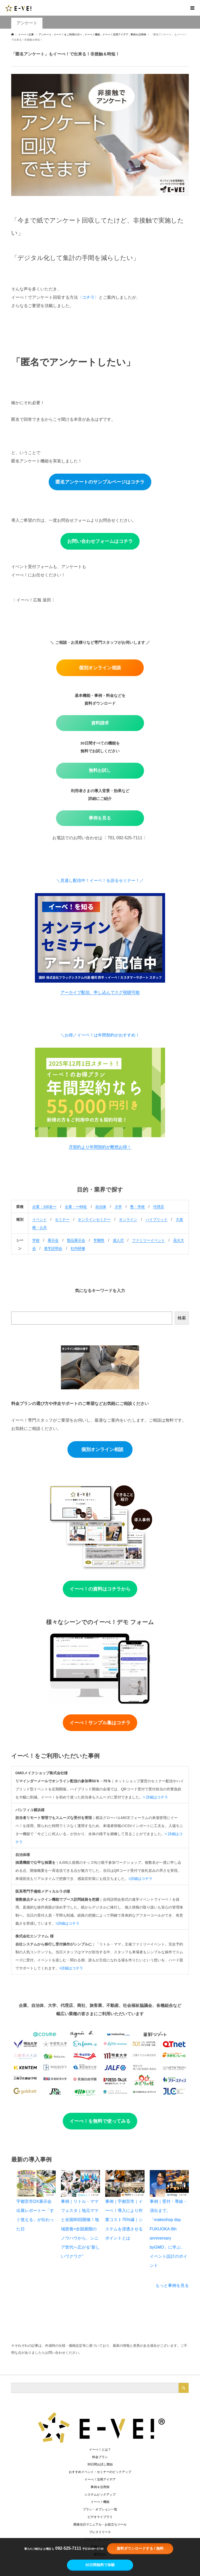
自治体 (100, 1207)
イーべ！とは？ (100, 2449)
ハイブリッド (156, 1219)
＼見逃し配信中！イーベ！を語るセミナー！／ (100, 880)
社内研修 (78, 1248)
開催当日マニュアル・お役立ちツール (100, 2524)
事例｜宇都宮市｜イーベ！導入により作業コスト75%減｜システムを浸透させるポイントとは (124, 2219)
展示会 (53, 1240)
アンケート (26, 23)
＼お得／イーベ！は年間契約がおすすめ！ (100, 1035)
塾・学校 (137, 1207)
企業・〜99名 (76, 1207)
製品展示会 (76, 1240)
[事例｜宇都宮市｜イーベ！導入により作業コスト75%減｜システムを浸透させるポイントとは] (124, 2183)
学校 (36, 1240)
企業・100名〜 (44, 1207)
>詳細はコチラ (140, 1879)
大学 (118, 1207)
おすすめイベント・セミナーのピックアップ (100, 2472)
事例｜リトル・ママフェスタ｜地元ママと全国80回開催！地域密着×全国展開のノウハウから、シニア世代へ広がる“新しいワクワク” (80, 2229)
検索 (182, 1318)
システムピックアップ (100, 2494)
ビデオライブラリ (100, 2517)
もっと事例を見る (172, 2285)
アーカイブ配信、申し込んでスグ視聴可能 (100, 992)
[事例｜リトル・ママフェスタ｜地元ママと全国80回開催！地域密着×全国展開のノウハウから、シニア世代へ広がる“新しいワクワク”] (80, 2183)
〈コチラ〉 (88, 297)
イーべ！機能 (100, 2502)
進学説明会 (53, 1248)
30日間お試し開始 (100, 2464)
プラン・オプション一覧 (100, 2509)
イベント (39, 1219)
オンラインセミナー (94, 1219)
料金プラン (100, 2457)
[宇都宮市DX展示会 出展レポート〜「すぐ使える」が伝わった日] (35, 2183)
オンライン (128, 1219)
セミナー (62, 1219)
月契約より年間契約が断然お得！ (100, 1147)
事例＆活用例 (100, 2487)
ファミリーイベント (148, 1240)
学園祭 (98, 1240)
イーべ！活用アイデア (100, 2479)
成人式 (118, 1240)
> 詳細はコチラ (155, 1797)
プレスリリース (100, 2532)
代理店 (158, 1207)
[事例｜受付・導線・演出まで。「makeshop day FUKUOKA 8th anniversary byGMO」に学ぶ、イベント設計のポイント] (169, 2183)
